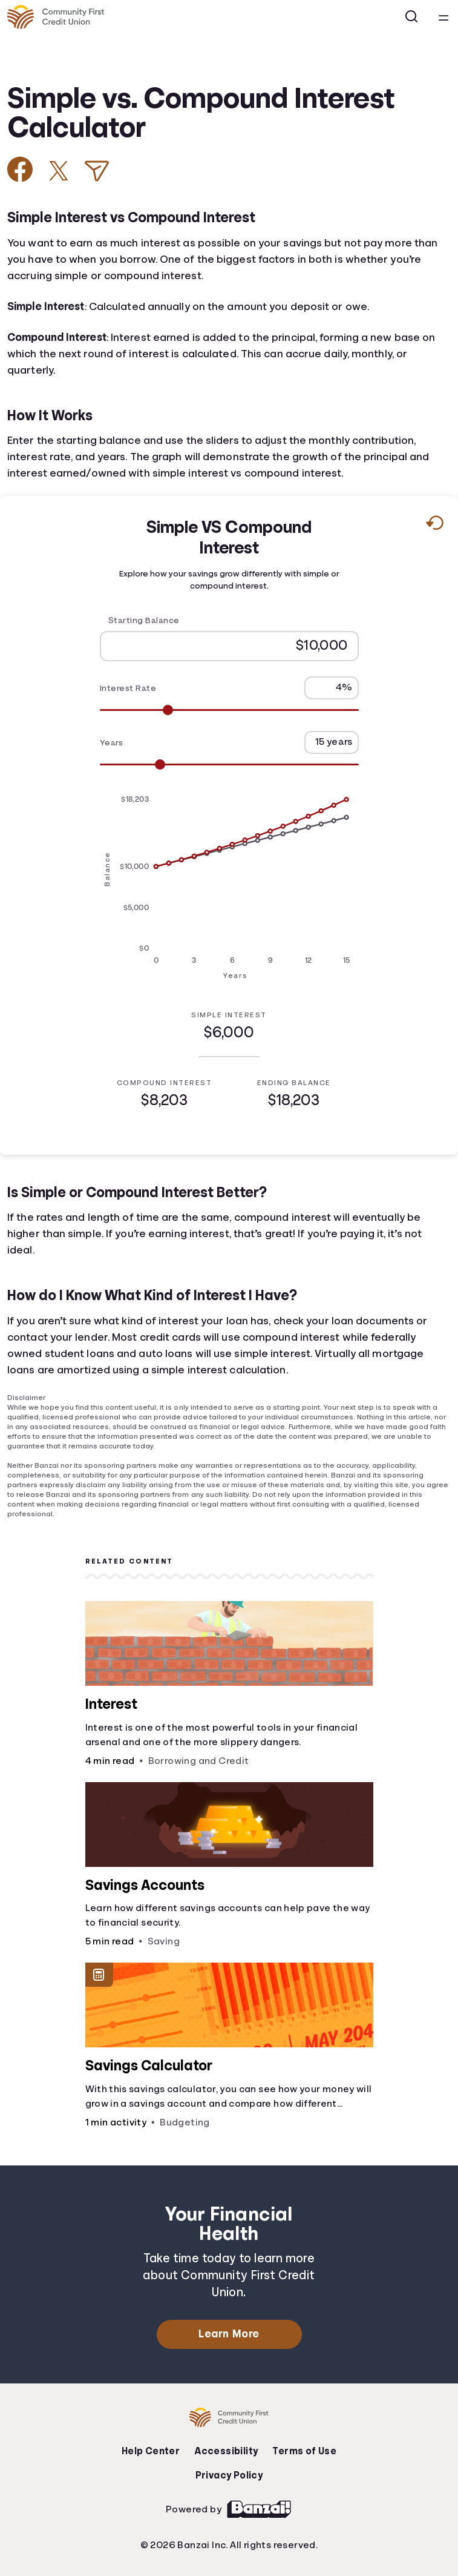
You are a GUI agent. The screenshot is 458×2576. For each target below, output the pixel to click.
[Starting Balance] (229, 646)
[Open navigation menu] (443, 17)
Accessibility (226, 2451)
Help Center (151, 2451)
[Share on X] (58, 171)
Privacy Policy (229, 2475)
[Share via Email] (97, 171)
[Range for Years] (229, 764)
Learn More (228, 2333)
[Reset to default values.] (434, 525)
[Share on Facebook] (20, 169)
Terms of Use (304, 2451)
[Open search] (412, 17)
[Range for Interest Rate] (229, 710)
